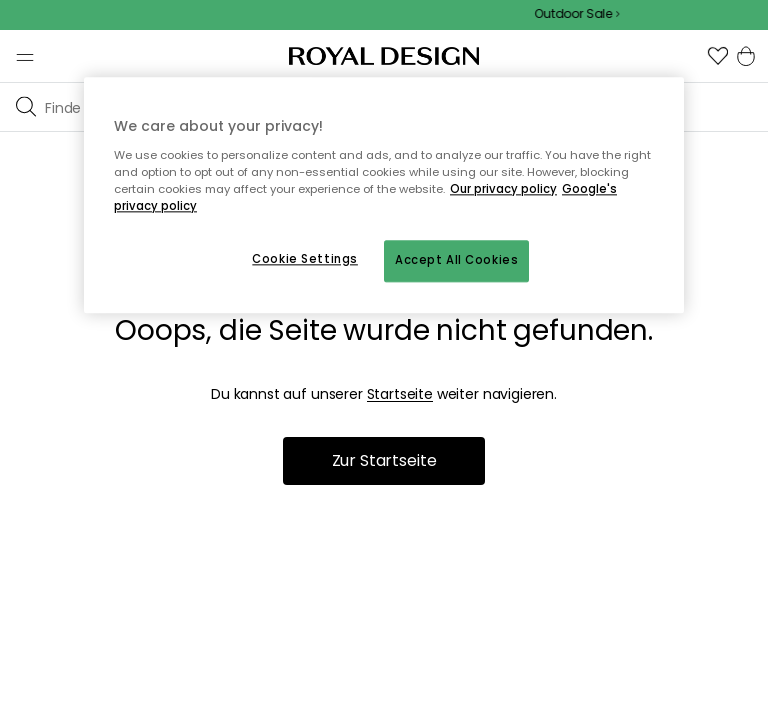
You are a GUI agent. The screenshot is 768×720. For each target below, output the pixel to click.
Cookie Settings (305, 259)
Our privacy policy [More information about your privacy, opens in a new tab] (503, 189)
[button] (718, 56)
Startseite (400, 394)
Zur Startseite (384, 460)
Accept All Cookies (456, 260)
